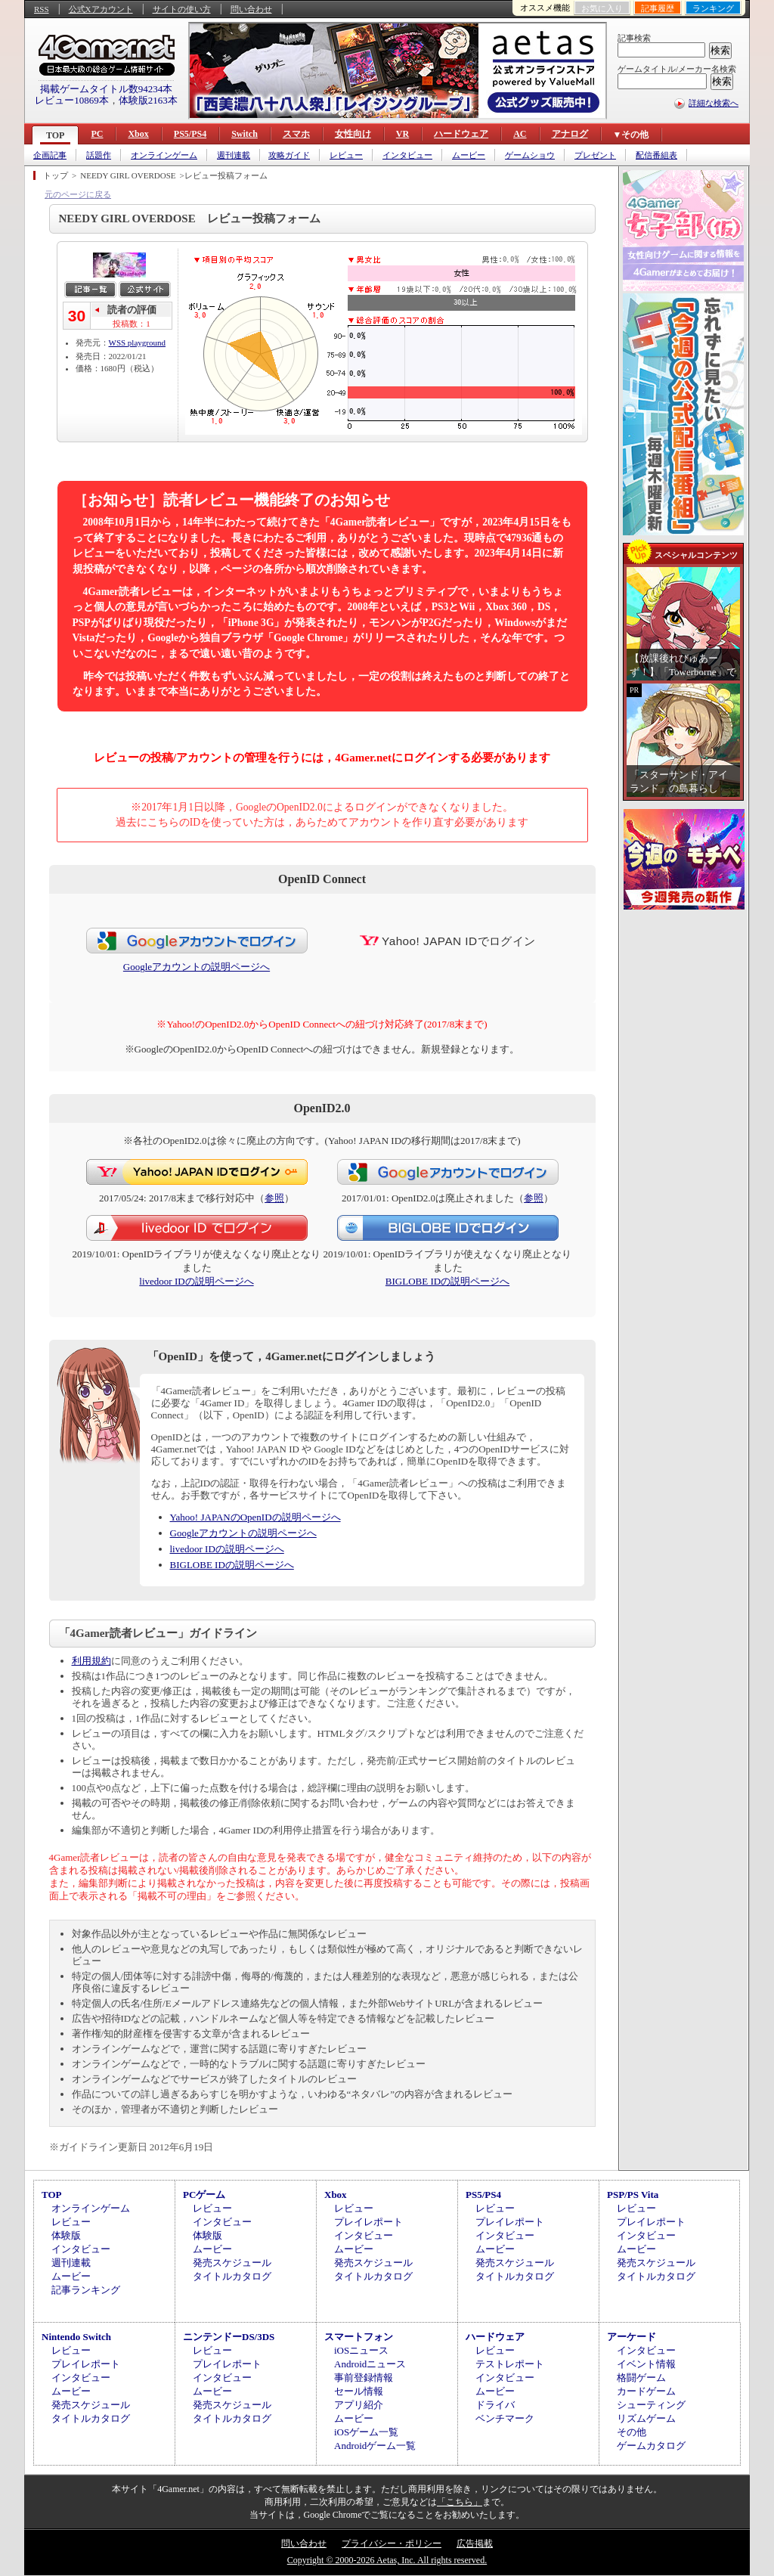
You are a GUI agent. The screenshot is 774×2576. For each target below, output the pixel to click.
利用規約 (91, 1660)
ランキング (713, 8)
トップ (55, 175)
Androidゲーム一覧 (375, 2445)
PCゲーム (204, 2194)
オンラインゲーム (164, 155)
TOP (55, 135)
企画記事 (50, 155)
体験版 (66, 2235)
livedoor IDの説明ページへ (196, 1281)
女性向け (353, 134)
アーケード (631, 2336)
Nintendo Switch (76, 2336)
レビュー (346, 155)
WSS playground (137, 342)
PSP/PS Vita (632, 2194)
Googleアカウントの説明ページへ (196, 966)
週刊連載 (233, 155)
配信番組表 (656, 155)
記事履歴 (657, 8)
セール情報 (358, 2391)
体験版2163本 (148, 100)
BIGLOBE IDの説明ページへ (447, 1281)
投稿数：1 (131, 323)
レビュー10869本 (72, 100)
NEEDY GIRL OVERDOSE (127, 175)
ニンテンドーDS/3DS (228, 2336)
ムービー (468, 155)
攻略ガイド (289, 155)
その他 (631, 2432)
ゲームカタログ (651, 2445)
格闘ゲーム (641, 2377)
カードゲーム (646, 2391)
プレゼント (595, 155)
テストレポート (509, 2364)
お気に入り (602, 8)
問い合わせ (251, 9)
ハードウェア (461, 134)
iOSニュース (361, 2350)
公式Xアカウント (101, 9)
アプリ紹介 (358, 2404)
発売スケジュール (232, 2262)
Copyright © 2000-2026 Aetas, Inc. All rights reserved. (387, 2560)
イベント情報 (646, 2364)
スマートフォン (358, 2336)
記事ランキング (85, 2289)
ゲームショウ (530, 155)
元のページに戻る (78, 194)
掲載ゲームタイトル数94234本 (106, 89)
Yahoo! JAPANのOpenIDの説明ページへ (255, 1517)
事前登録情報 (363, 2377)
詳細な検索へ (713, 102)
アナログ (570, 134)
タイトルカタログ (232, 2276)
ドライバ (495, 2404)
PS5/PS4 (190, 134)
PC (97, 134)
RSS (41, 9)
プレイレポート (368, 2221)
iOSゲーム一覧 (366, 2432)
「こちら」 (459, 2502)
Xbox (138, 134)
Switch (244, 134)
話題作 (98, 155)
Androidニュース (370, 2364)
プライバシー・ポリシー (391, 2543)
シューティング (651, 2404)
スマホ (296, 134)
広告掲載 (475, 2543)
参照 (274, 1198)
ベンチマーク (504, 2418)
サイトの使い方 (182, 9)
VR (402, 134)
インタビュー (407, 155)
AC (519, 134)
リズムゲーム (646, 2418)
